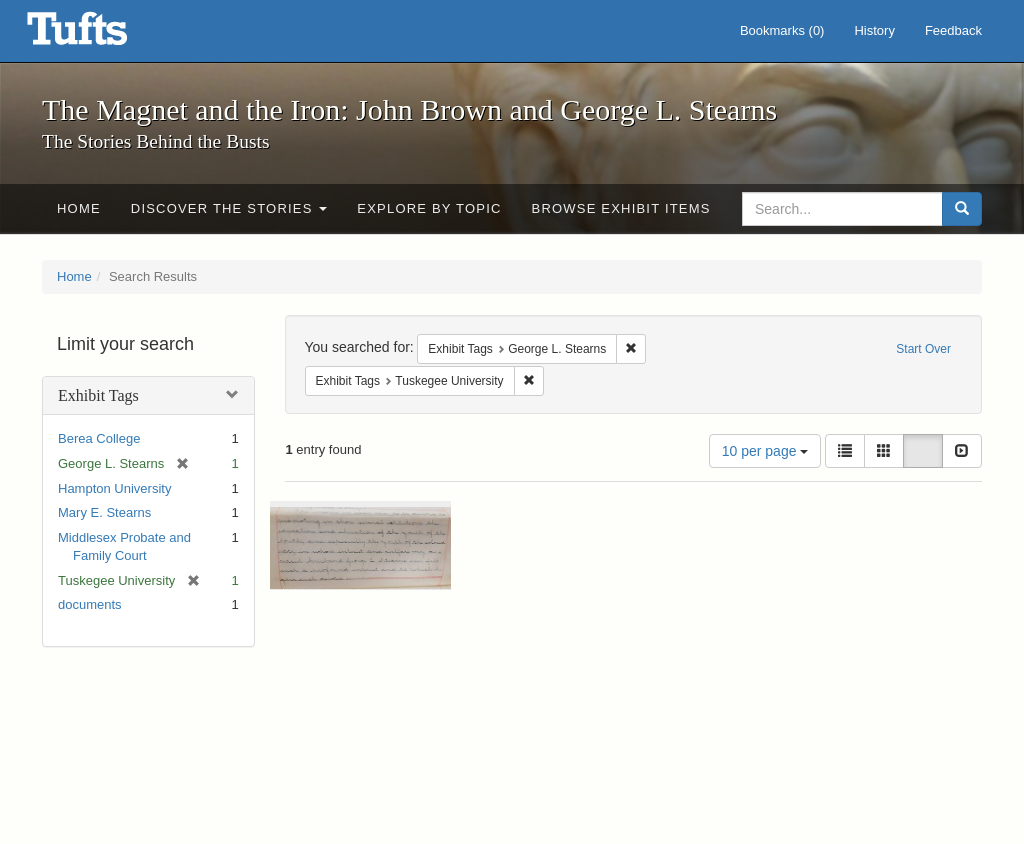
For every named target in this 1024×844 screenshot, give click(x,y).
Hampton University (114, 488)
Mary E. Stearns (104, 512)
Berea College (99, 438)
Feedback (953, 30)
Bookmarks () (782, 30)
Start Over (923, 349)
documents (90, 604)
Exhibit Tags (98, 395)
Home (79, 208)
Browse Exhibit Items (621, 208)
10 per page (765, 451)
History (874, 30)
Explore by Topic (429, 208)
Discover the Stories (229, 208)
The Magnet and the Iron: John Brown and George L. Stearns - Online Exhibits (102, 35)
